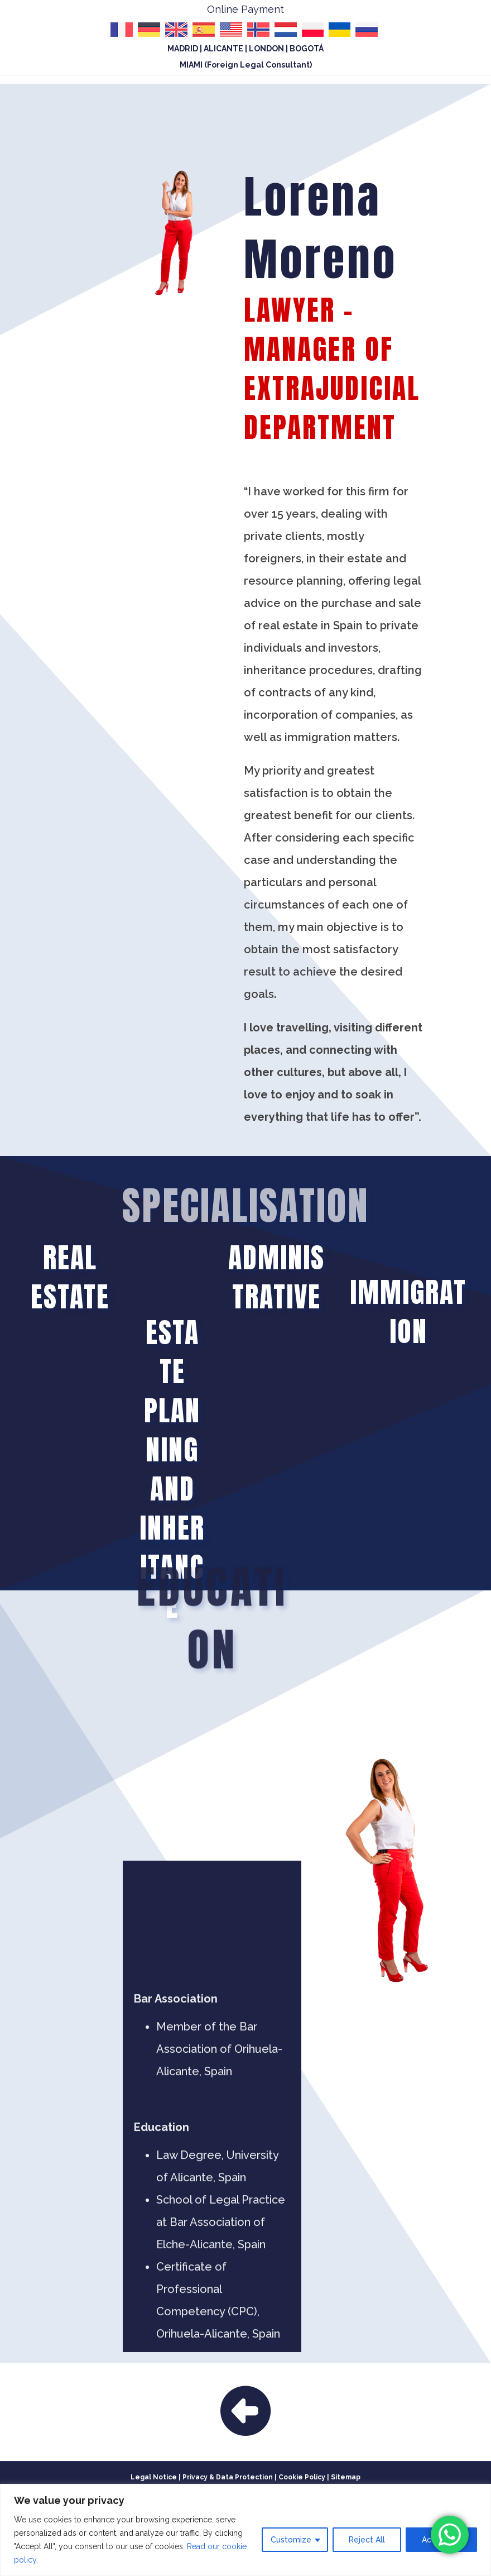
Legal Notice (154, 2477)
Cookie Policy (301, 2477)
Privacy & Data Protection (227, 2477)
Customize (291, 2539)
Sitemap (345, 2477)
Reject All (367, 2539)
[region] (245, 2530)
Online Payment (245, 9)
